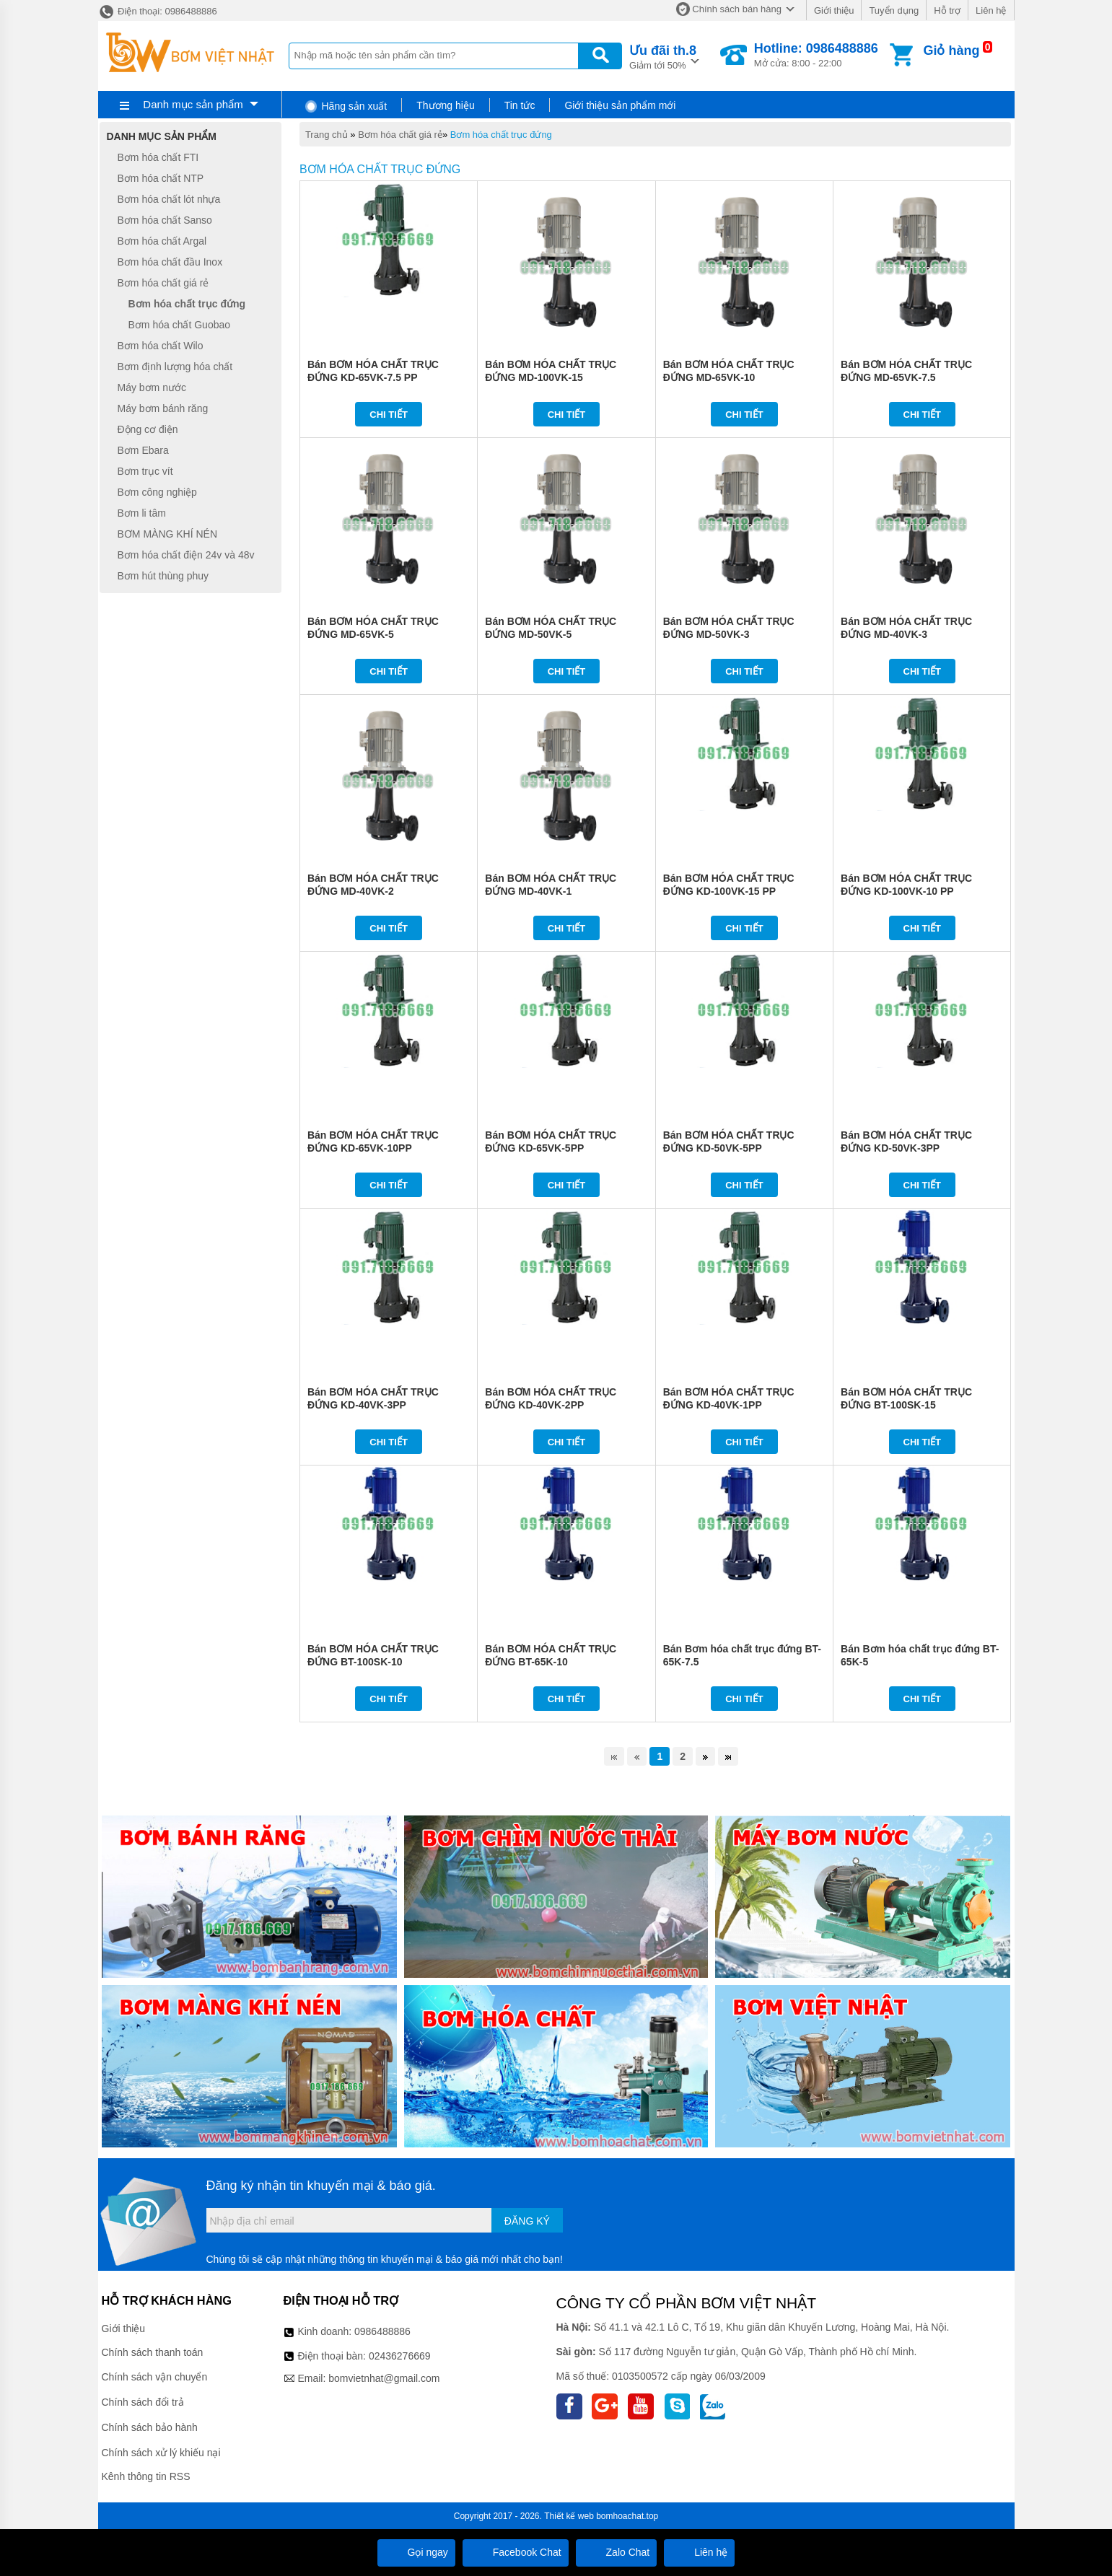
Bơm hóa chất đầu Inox (170, 262)
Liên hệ (991, 10)
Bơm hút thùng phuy (163, 576)
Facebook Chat (515, 2552)
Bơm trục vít (145, 471)
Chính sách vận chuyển (155, 2377)
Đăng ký (527, 2221)
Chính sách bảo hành (150, 2427)
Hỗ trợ (947, 10)
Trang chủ (326, 134)
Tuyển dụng (894, 10)
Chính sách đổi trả (143, 2402)
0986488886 (382, 2331)
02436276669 (400, 2356)
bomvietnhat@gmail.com (383, 2378)
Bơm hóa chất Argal (162, 241)
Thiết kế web (569, 2516)
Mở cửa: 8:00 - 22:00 (816, 55)
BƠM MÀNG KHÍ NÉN (168, 534)
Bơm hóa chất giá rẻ (400, 134)
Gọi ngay (416, 2552)
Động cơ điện (148, 429)
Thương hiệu (445, 105)
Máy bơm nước (152, 387)
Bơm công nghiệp (157, 492)
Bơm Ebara (143, 450)
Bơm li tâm (142, 513)
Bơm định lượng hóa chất (175, 366)
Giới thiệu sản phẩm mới (619, 105)
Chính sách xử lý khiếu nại (161, 2452)
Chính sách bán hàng (737, 9)
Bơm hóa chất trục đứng (501, 134)
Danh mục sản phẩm (192, 104)
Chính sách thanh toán (152, 2352)
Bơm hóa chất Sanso (165, 220)
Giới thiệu (834, 10)
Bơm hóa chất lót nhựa (169, 199)
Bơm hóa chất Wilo (160, 345)
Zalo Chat (616, 2552)
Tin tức (519, 105)
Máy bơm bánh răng (163, 408)
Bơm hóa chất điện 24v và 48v (186, 555)
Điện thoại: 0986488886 (157, 11)
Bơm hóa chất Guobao (179, 324)
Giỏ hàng (951, 50)
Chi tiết (388, 414)
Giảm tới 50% (662, 56)
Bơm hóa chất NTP (161, 178)
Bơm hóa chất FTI (158, 157)
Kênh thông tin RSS (146, 2476)
